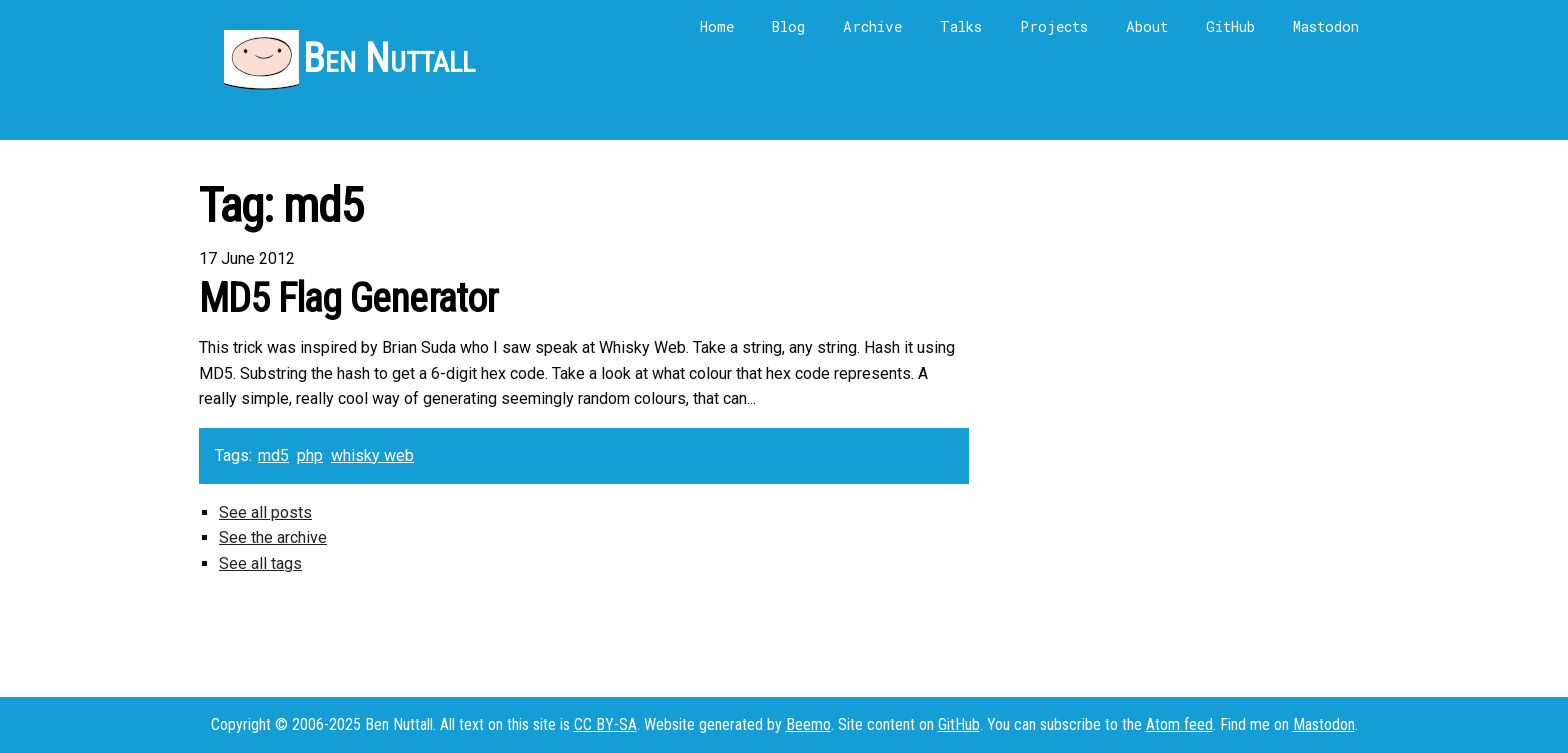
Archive (872, 26)
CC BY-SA (605, 724)
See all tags (260, 563)
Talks (961, 26)
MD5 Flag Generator (348, 298)
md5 (273, 455)
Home (717, 26)
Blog (788, 26)
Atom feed (1179, 724)
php (310, 455)
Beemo (808, 724)
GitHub (1230, 26)
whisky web (372, 455)
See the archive (273, 537)
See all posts (265, 512)
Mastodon (1326, 26)
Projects (1054, 26)
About (1147, 26)
